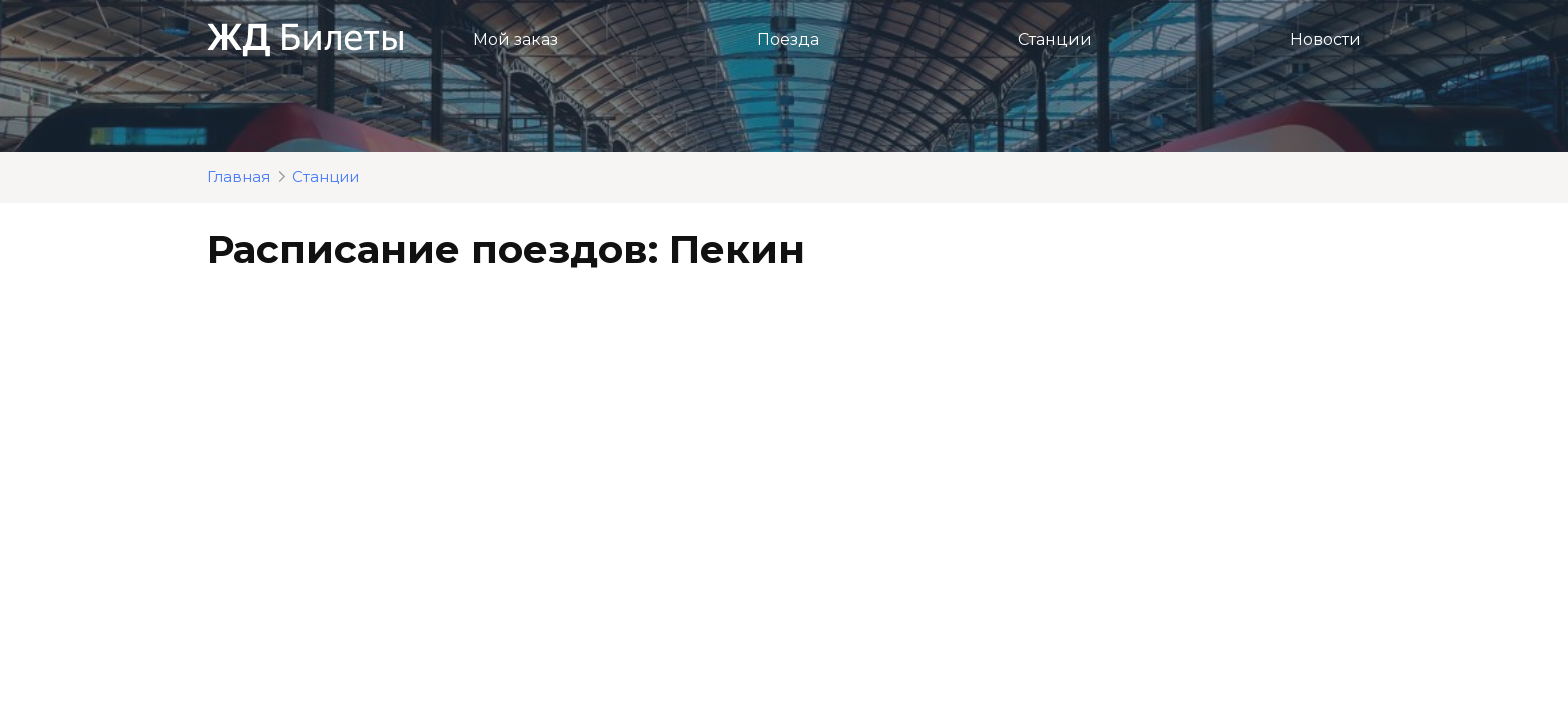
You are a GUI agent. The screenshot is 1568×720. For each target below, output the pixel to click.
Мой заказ (515, 39)
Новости (1325, 39)
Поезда (788, 39)
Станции (1055, 39)
